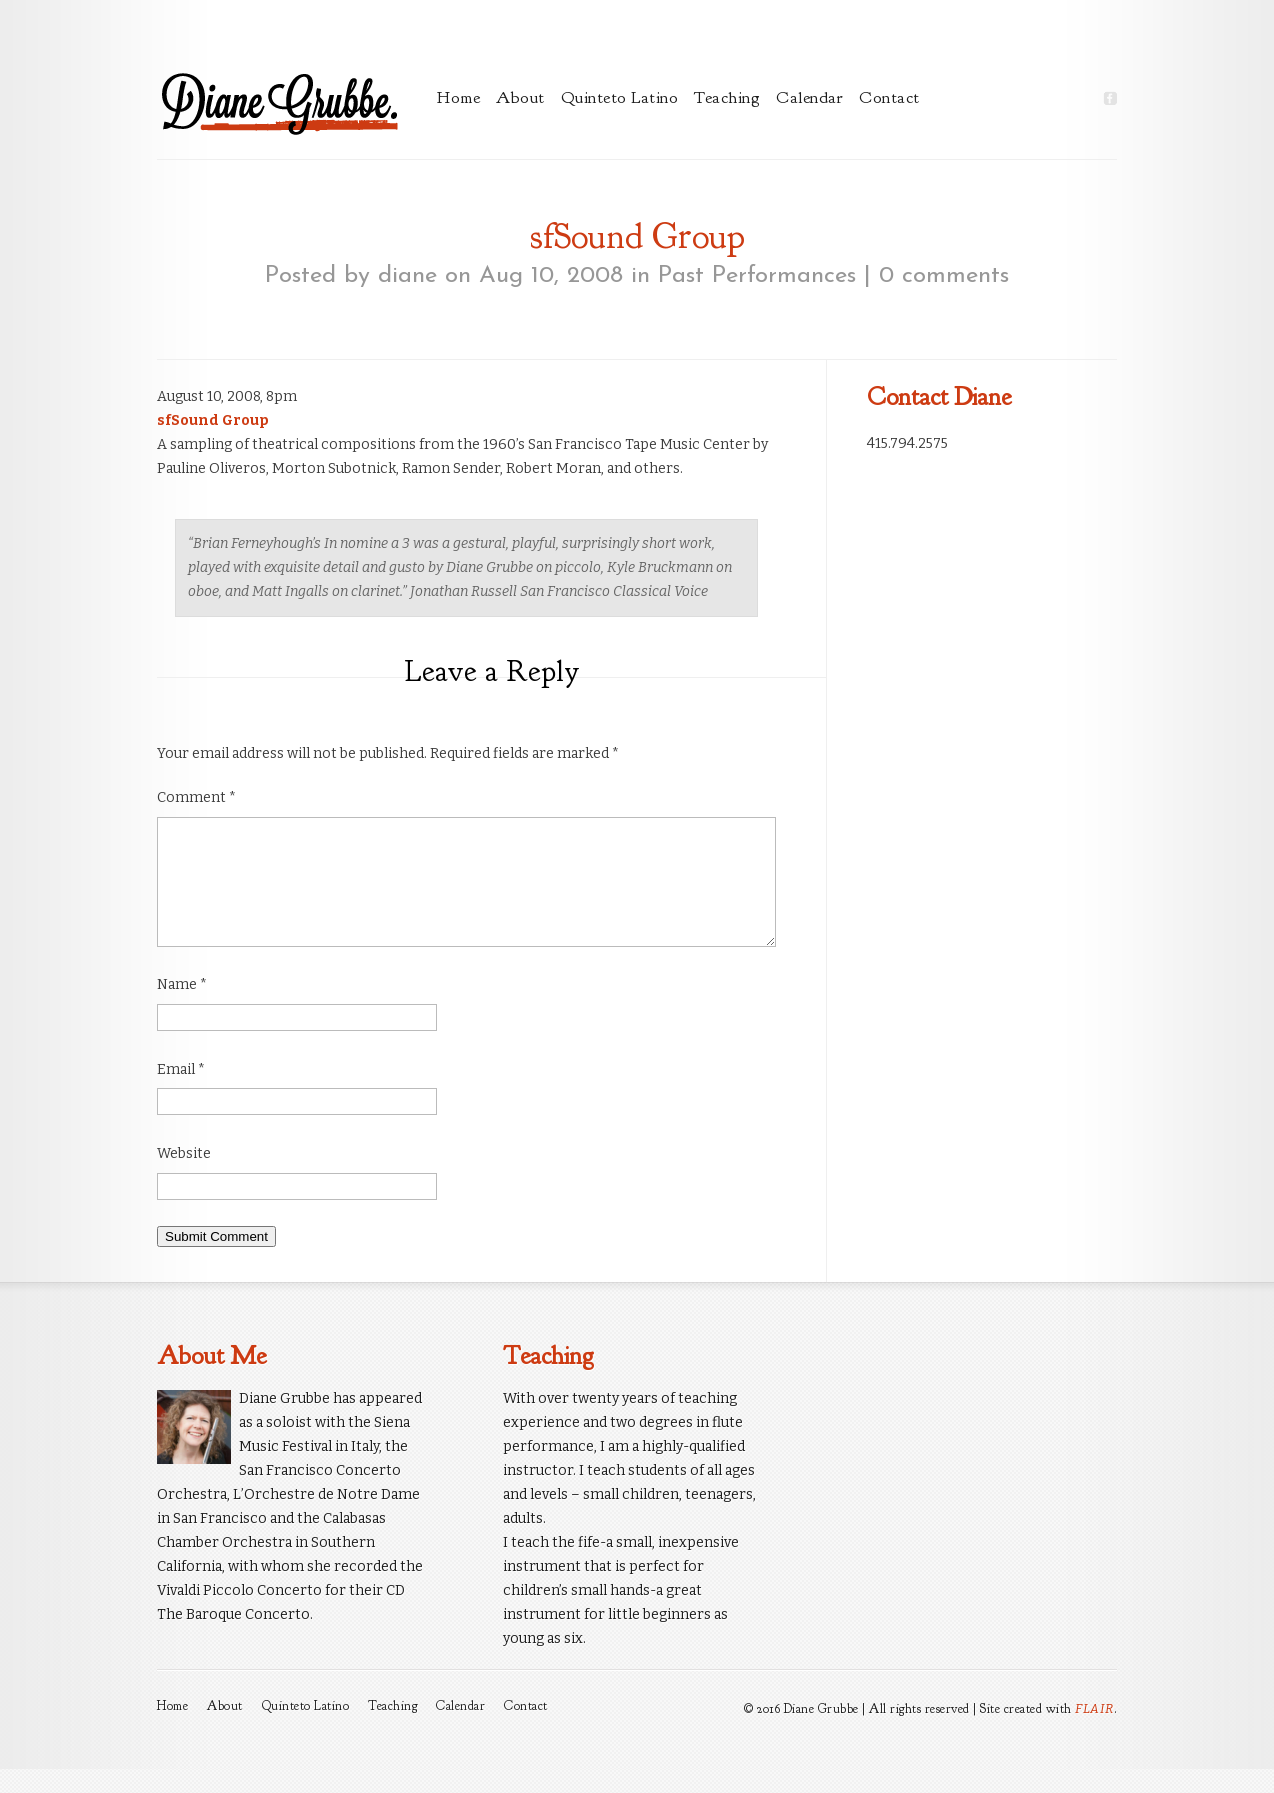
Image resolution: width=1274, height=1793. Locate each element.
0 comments (944, 276)
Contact (889, 97)
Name (182, 1008)
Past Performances (757, 276)
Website (184, 1177)
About (520, 97)
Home (458, 97)
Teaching (727, 97)
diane (407, 276)
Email (181, 1093)
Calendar (809, 97)
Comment (196, 797)
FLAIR (1094, 1732)
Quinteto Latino (620, 97)
